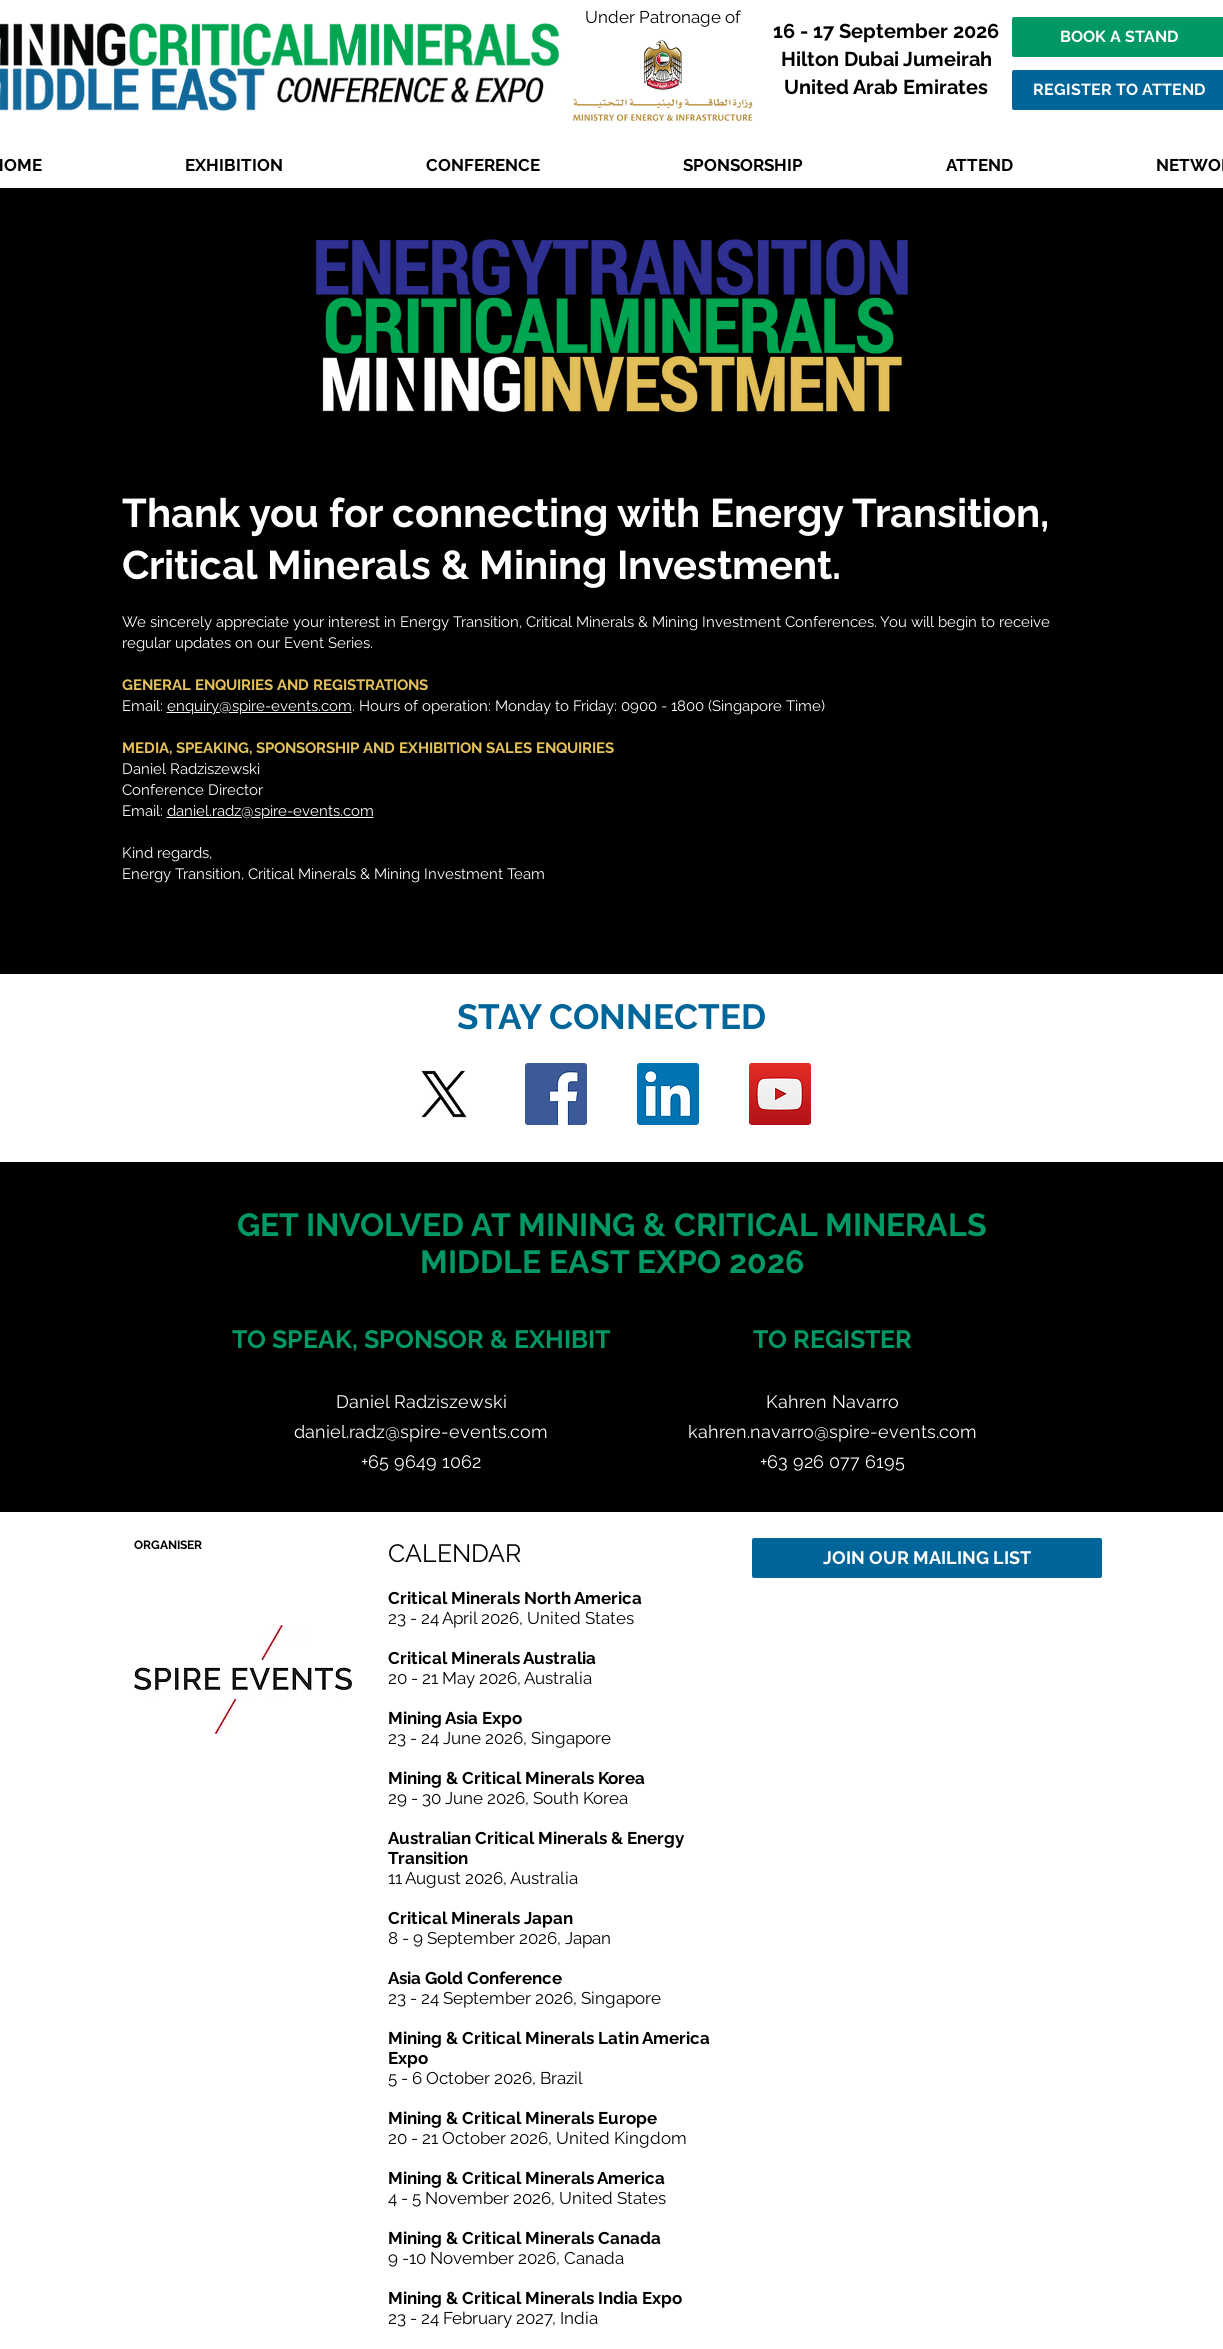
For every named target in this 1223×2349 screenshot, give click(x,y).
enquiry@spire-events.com (259, 706)
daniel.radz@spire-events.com (270, 811)
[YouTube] (780, 1094)
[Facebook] (556, 1094)
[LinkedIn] (668, 1094)
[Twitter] (444, 1094)
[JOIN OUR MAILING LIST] (927, 1558)
